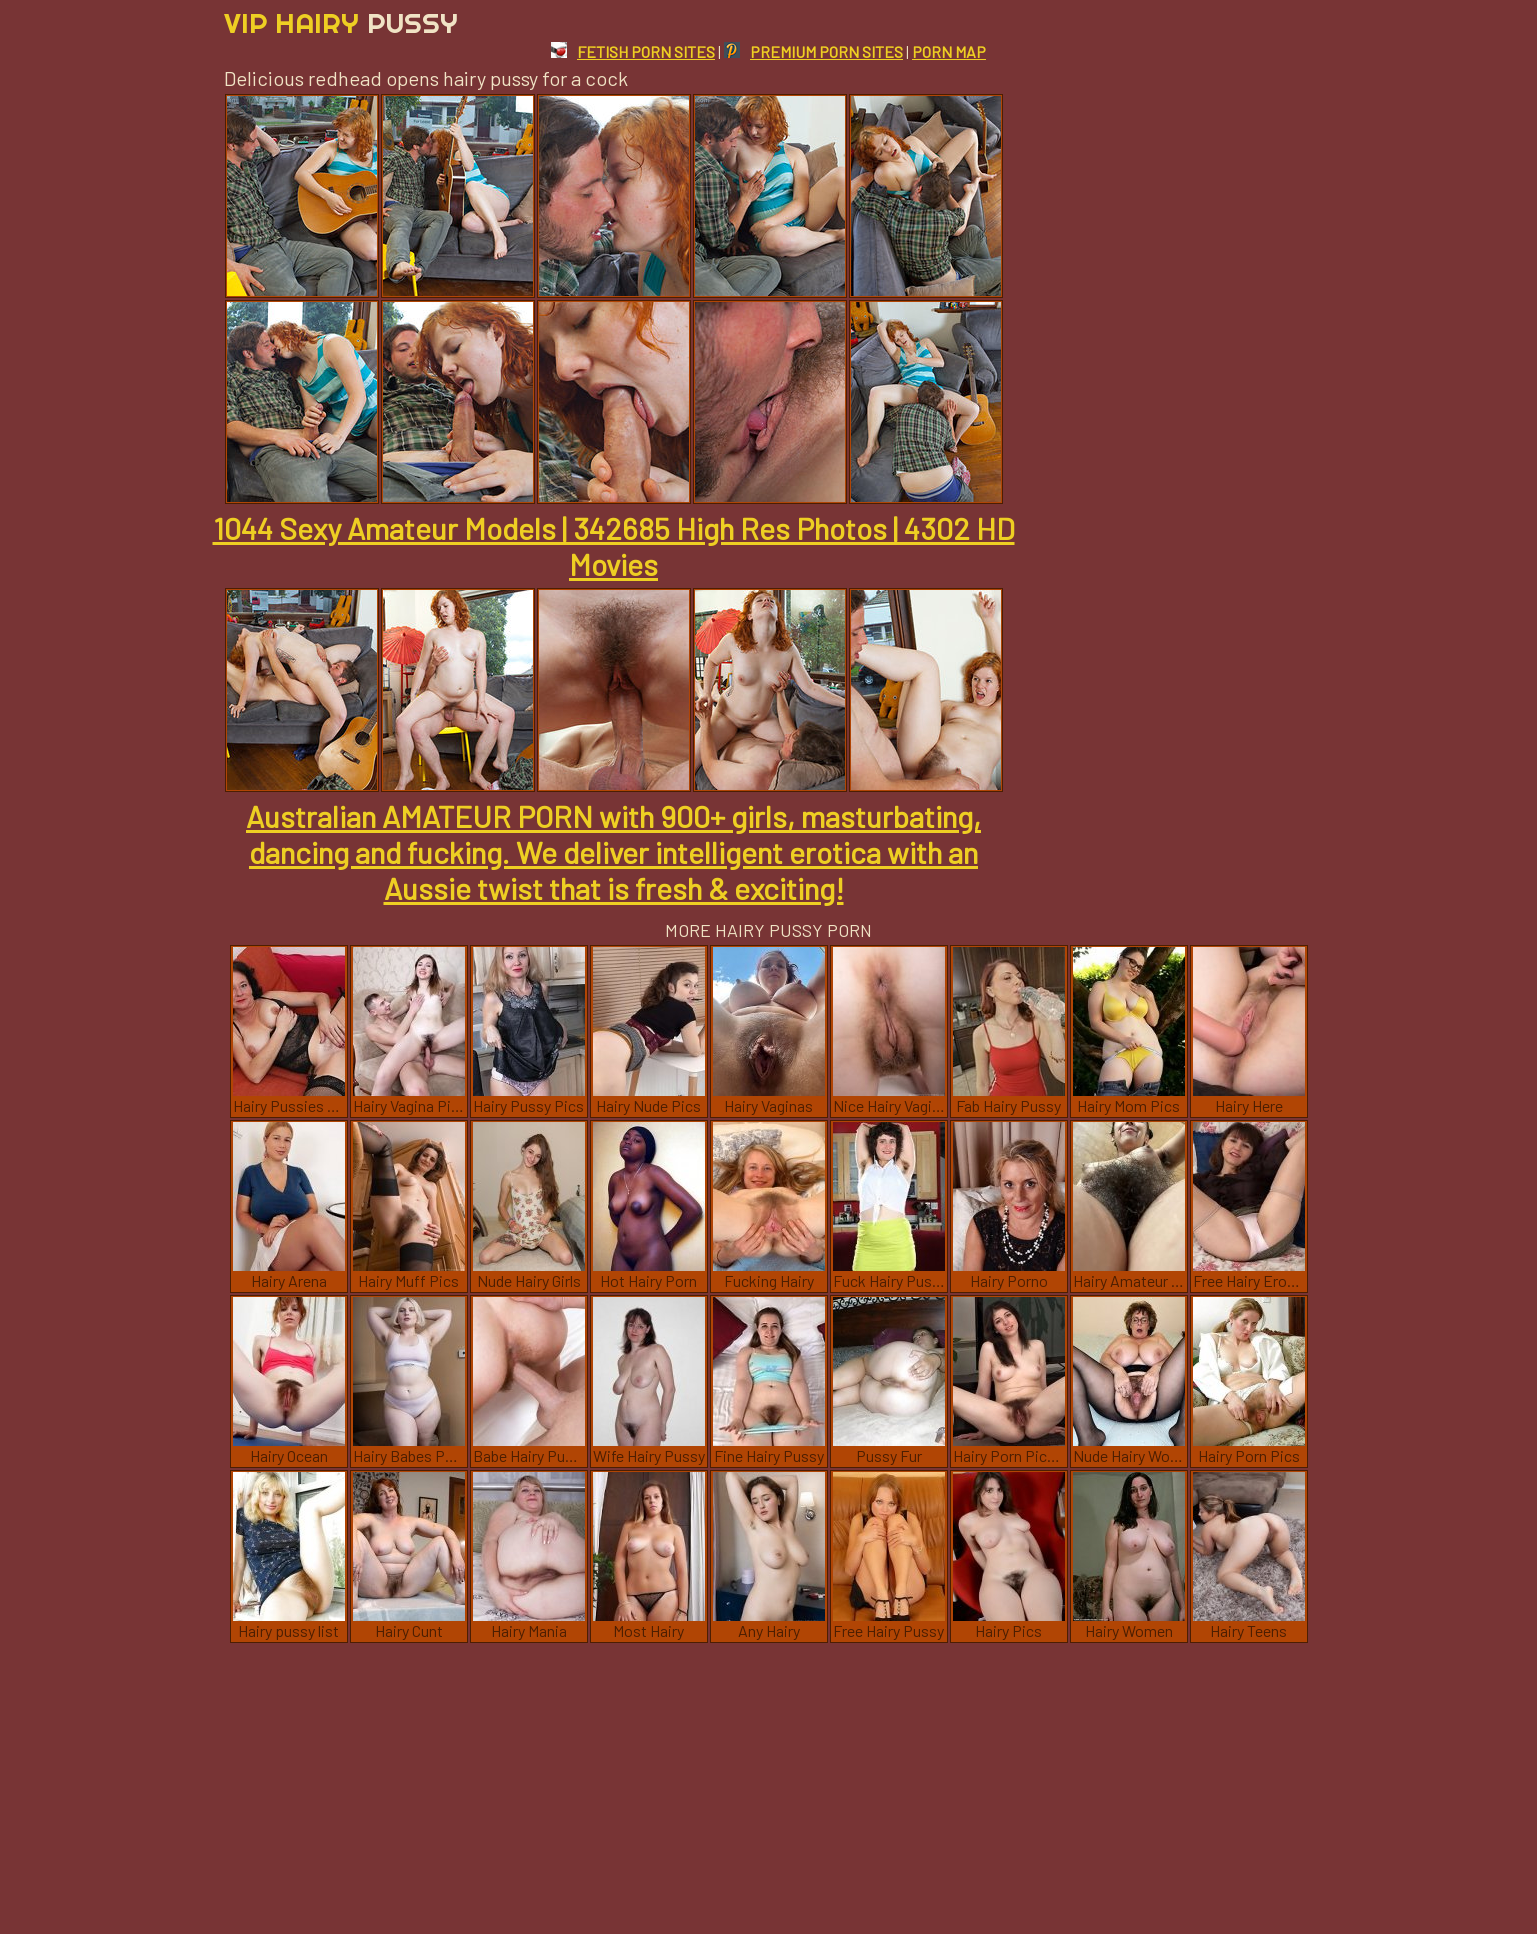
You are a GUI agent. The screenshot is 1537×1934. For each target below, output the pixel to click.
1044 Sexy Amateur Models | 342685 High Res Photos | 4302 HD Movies (614, 546)
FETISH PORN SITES (633, 51)
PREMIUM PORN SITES (813, 51)
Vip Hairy (341, 22)
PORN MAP (949, 51)
